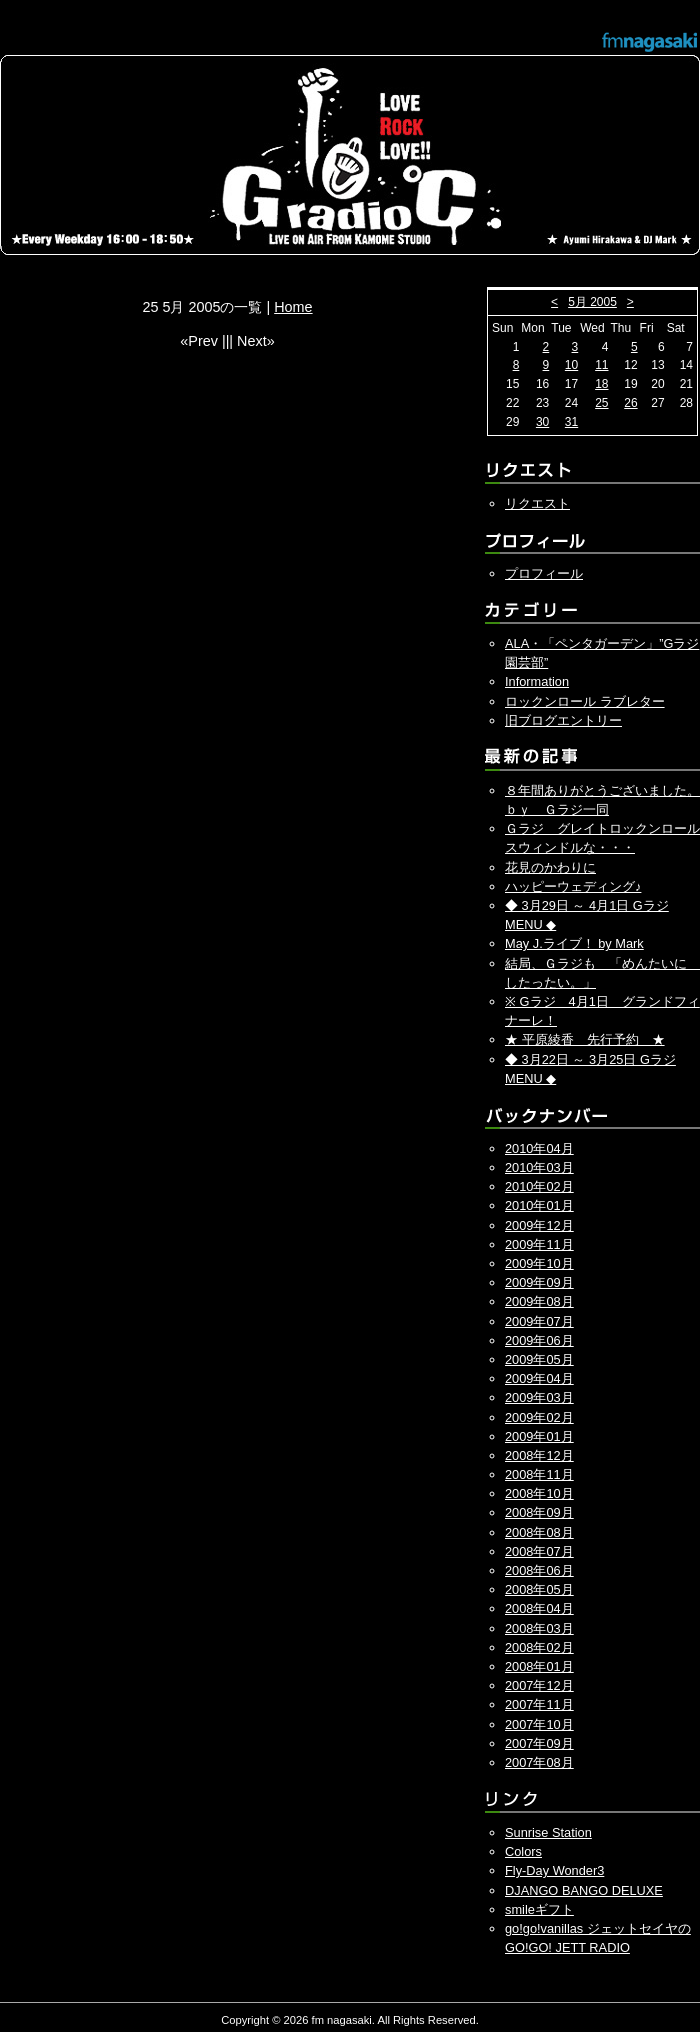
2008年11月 (539, 1474)
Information (537, 681)
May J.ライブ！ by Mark (574, 943)
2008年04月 (539, 1608)
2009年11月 (539, 1244)
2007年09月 (539, 1743)
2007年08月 (539, 1762)
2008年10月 (539, 1493)
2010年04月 (539, 1148)
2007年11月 (539, 1704)
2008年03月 (539, 1628)
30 (542, 422)
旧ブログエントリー (563, 720)
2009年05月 (539, 1359)
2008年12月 (539, 1455)
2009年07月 (539, 1321)
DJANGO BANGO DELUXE (584, 1890)
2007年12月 (539, 1685)
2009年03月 (539, 1397)
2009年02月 (539, 1417)
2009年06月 (539, 1340)
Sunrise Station (548, 1832)
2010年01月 (539, 1205)
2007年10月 (539, 1724)
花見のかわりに (550, 867)
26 (630, 403)
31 (571, 422)
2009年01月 (539, 1436)
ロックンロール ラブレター (585, 701)
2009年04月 (539, 1378)
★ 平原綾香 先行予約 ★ (585, 1039)
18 (601, 384)
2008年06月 (539, 1570)
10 (571, 365)
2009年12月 (539, 1225)
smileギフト (539, 1909)
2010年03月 (539, 1167)
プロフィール (544, 573)
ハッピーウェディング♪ (573, 886)
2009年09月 (539, 1282)
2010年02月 (539, 1186)
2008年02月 (539, 1647)
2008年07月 (539, 1551)
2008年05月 (539, 1589)
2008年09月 (539, 1512)
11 (601, 365)
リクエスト (537, 503)
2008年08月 (539, 1532)
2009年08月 (539, 1301)
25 (601, 403)
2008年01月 (539, 1666)
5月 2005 (592, 302)
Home (293, 307)
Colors (523, 1851)
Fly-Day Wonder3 (554, 1870)
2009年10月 (539, 1263)
